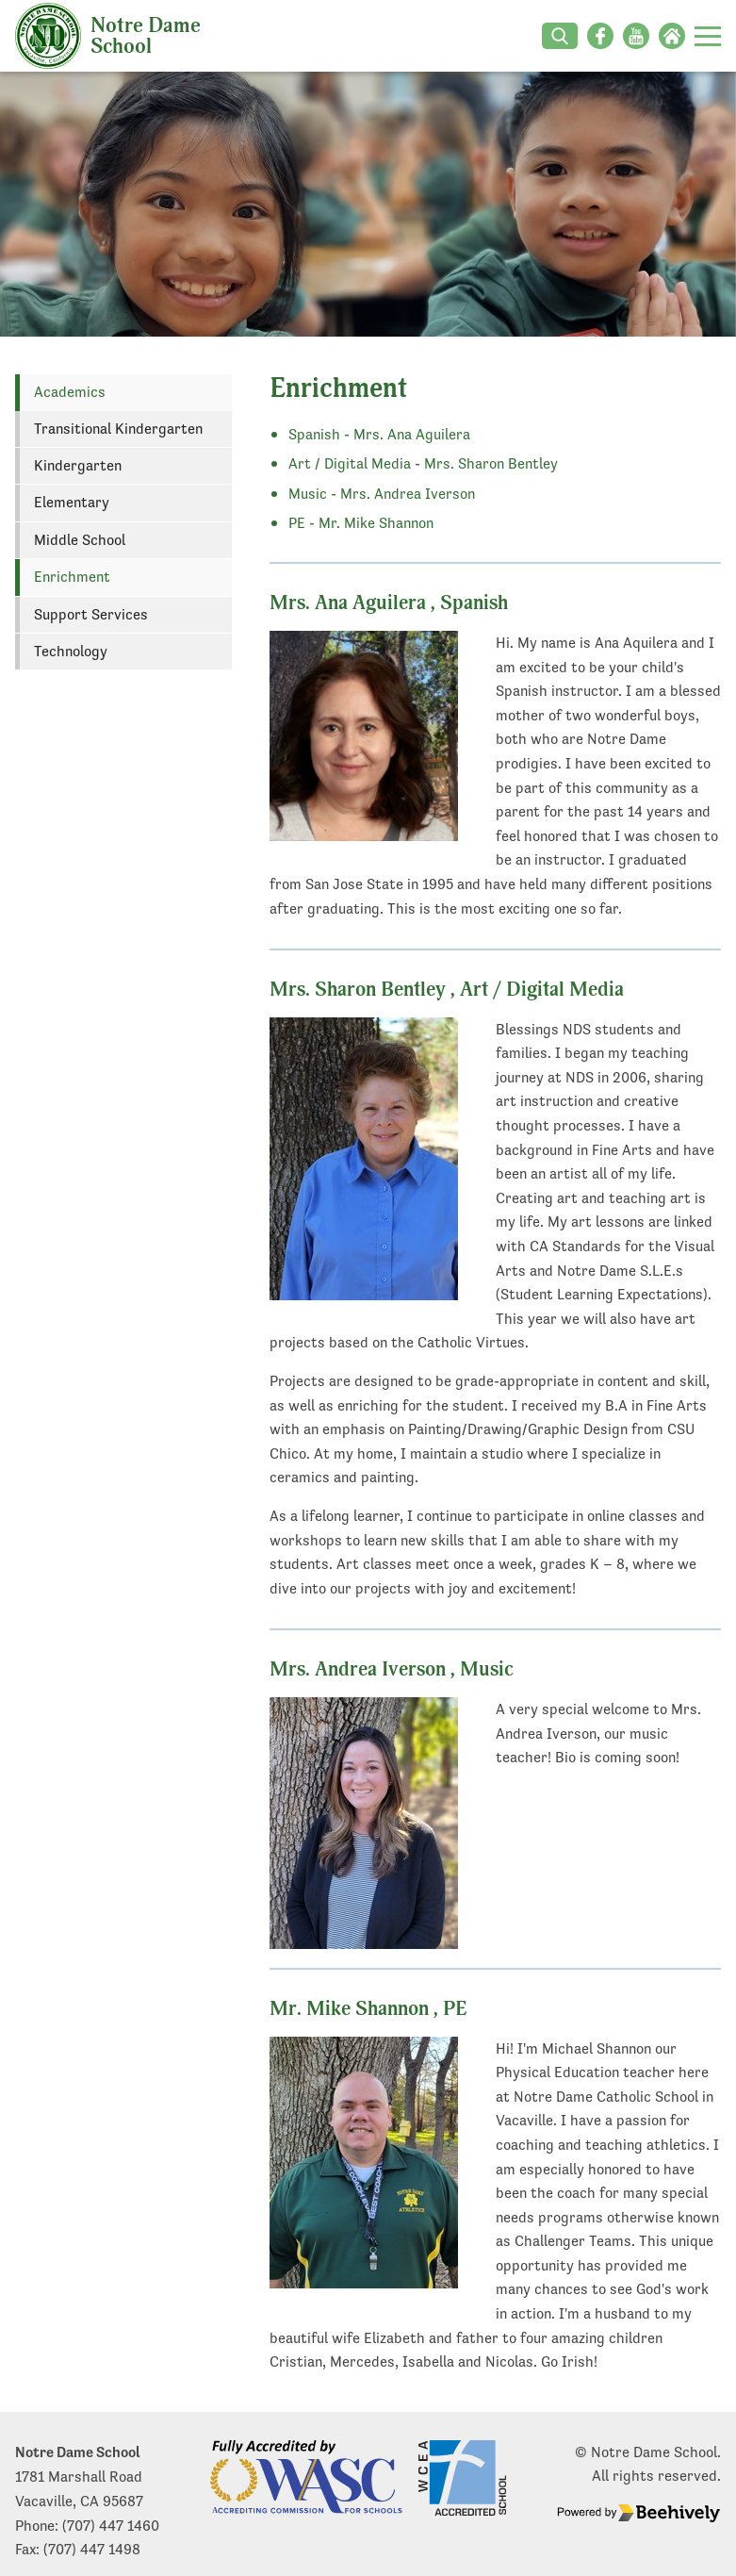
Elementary (71, 502)
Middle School (79, 540)
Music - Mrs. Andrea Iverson (381, 494)
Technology (70, 651)
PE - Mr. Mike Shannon (360, 523)
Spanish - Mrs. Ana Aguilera (379, 434)
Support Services (91, 614)
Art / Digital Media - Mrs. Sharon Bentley (423, 463)
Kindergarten (78, 465)
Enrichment (72, 577)
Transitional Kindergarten (118, 429)
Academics (70, 392)
